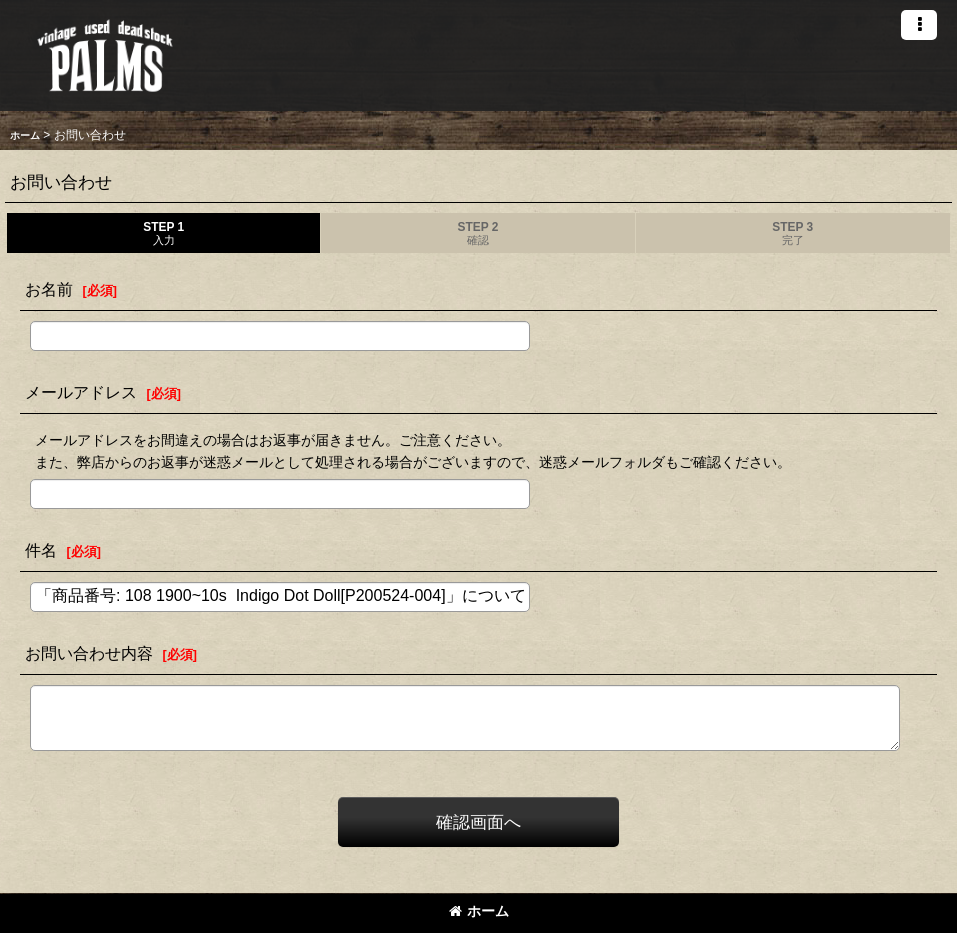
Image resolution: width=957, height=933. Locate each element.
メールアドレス (81, 392)
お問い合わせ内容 (89, 653)
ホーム (479, 911)
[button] (919, 25)
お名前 (49, 289)
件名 (41, 550)
